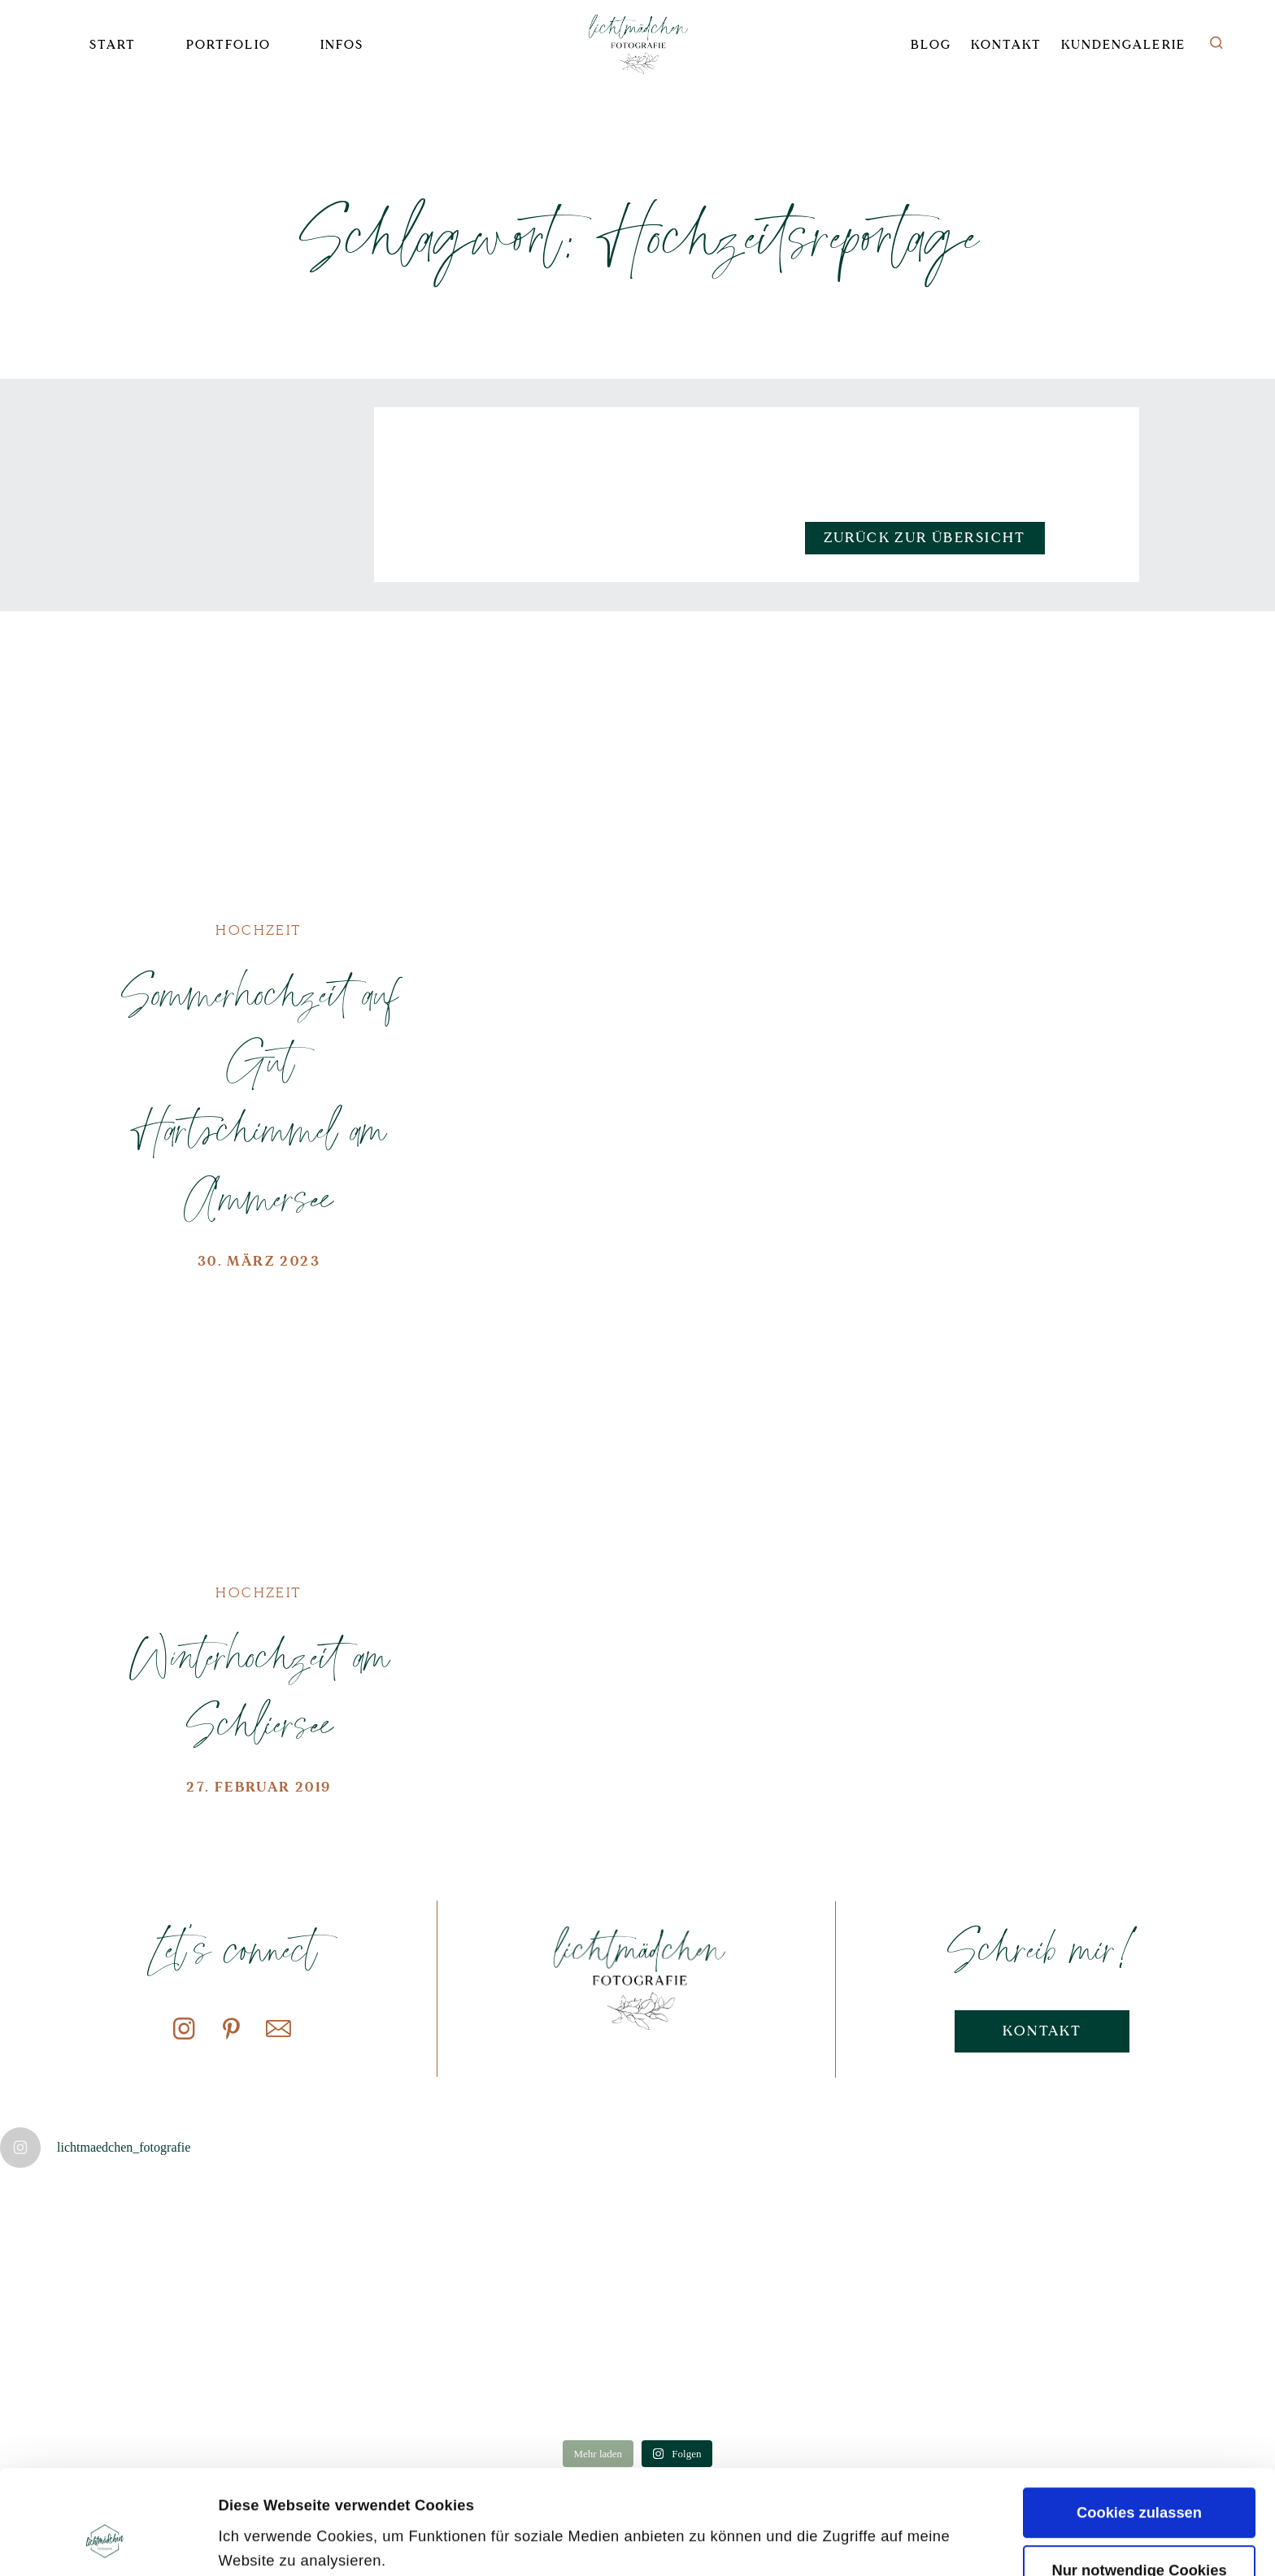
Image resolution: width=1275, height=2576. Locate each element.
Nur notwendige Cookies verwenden (1138, 2482)
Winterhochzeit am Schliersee (259, 1690)
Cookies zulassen (1139, 2415)
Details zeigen (268, 2541)
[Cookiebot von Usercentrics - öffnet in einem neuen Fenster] (105, 2541)
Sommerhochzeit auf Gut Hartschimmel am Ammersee (259, 1095)
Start (112, 44)
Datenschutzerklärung (360, 2486)
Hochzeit (258, 930)
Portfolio (228, 44)
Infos (341, 44)
